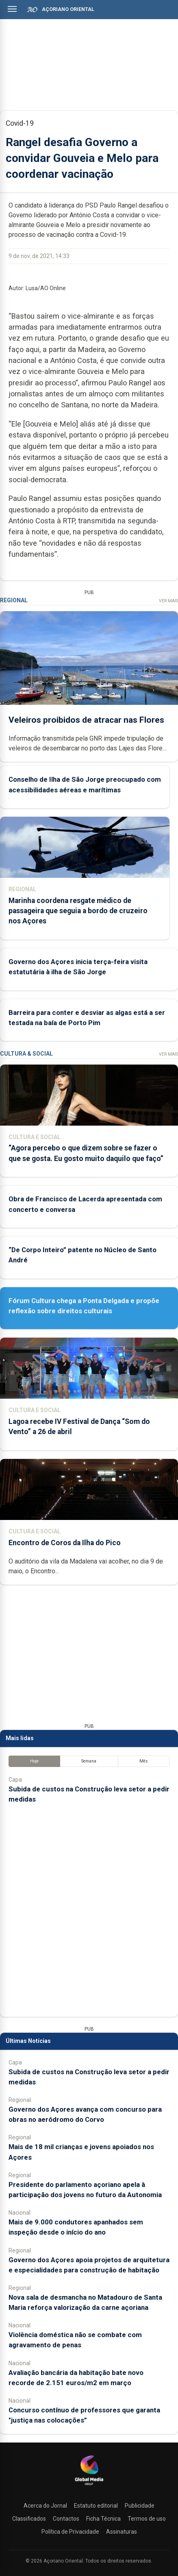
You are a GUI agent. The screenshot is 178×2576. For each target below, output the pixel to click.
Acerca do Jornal (45, 2505)
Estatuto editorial (96, 2505)
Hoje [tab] (34, 1761)
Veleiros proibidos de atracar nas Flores (86, 719)
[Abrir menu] (12, 9)
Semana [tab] (88, 1761)
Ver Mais (168, 601)
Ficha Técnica (103, 2518)
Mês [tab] (143, 1761)
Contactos (66, 2518)
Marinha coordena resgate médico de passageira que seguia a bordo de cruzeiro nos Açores (78, 910)
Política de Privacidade (70, 2531)
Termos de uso (147, 2518)
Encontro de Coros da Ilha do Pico (65, 1543)
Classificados (29, 2518)
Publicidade (139, 2505)
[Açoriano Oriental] (89, 2486)
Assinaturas (121, 2531)
